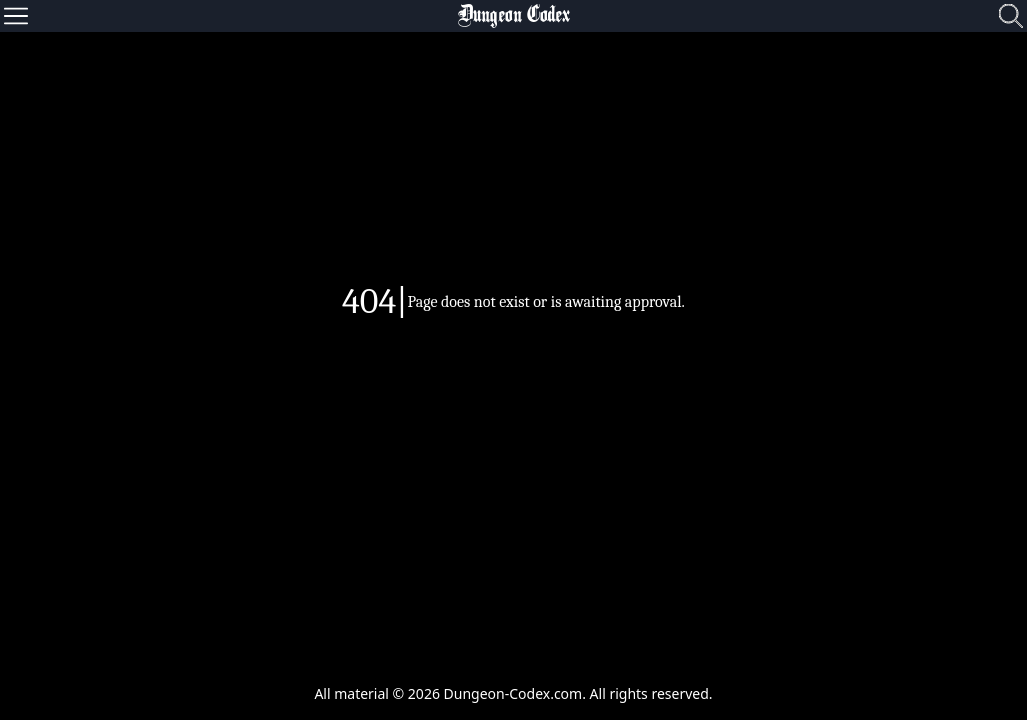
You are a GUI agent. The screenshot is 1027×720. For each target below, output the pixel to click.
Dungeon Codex (514, 16)
